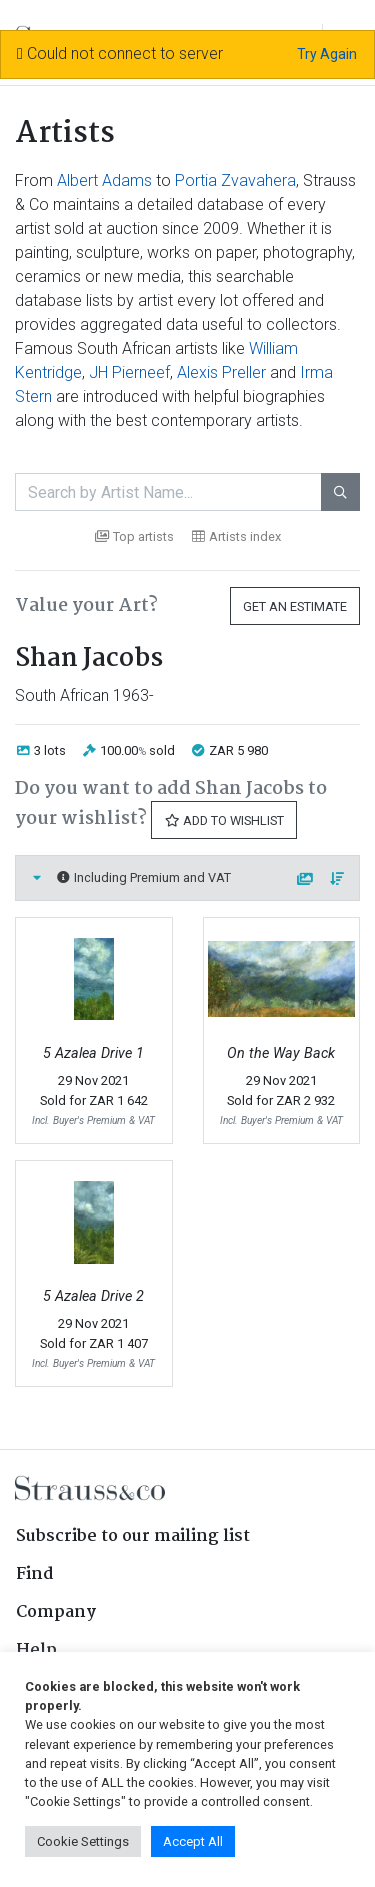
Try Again (327, 54)
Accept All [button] (193, 1841)
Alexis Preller (221, 372)
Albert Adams (104, 180)
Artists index (236, 536)
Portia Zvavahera (235, 180)
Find (35, 1574)
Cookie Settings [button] (83, 1841)
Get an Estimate (295, 606)
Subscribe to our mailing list (133, 1536)
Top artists (134, 536)
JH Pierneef (129, 372)
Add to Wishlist (224, 820)
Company (56, 1612)
